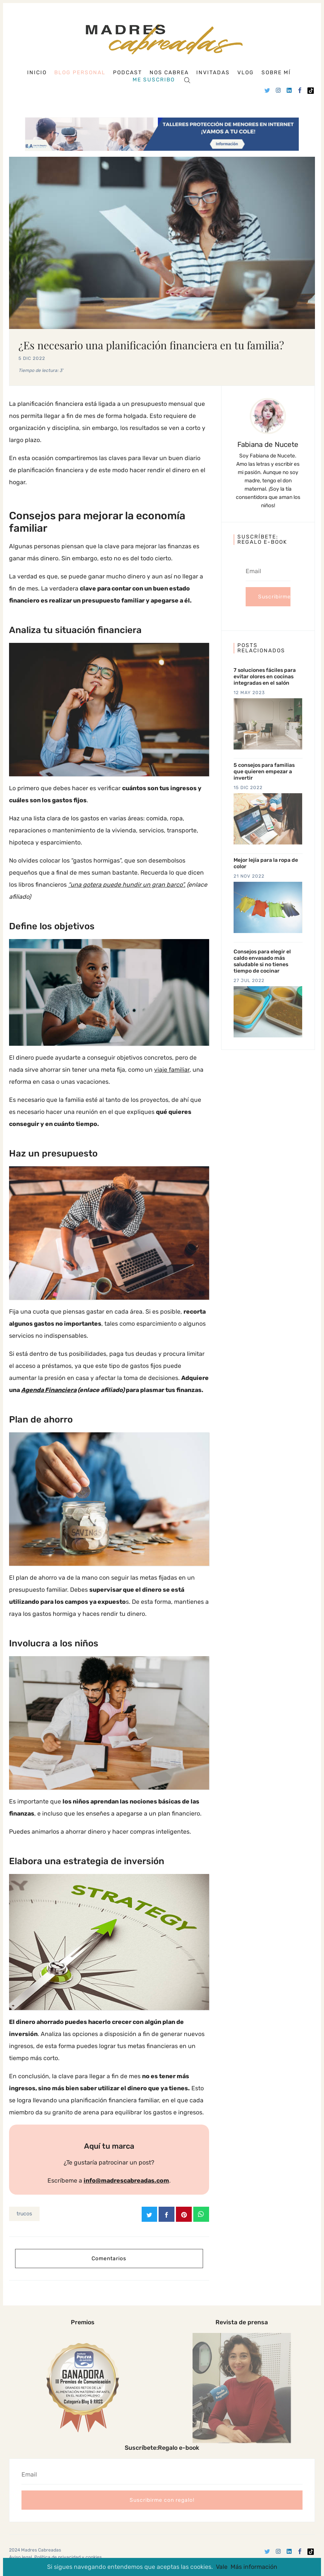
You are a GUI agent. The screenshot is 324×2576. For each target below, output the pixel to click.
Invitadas (213, 72)
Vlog (245, 72)
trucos (24, 2213)
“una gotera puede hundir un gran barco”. (126, 884)
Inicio (37, 72)
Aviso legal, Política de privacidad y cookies (55, 2557)
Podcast (127, 72)
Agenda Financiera (48, 1390)
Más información (254, 2566)
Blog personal (79, 72)
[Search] (187, 79)
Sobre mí (276, 72)
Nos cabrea (169, 72)
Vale (222, 2566)
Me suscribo (154, 80)
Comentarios (109, 2258)
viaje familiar (172, 1069)
